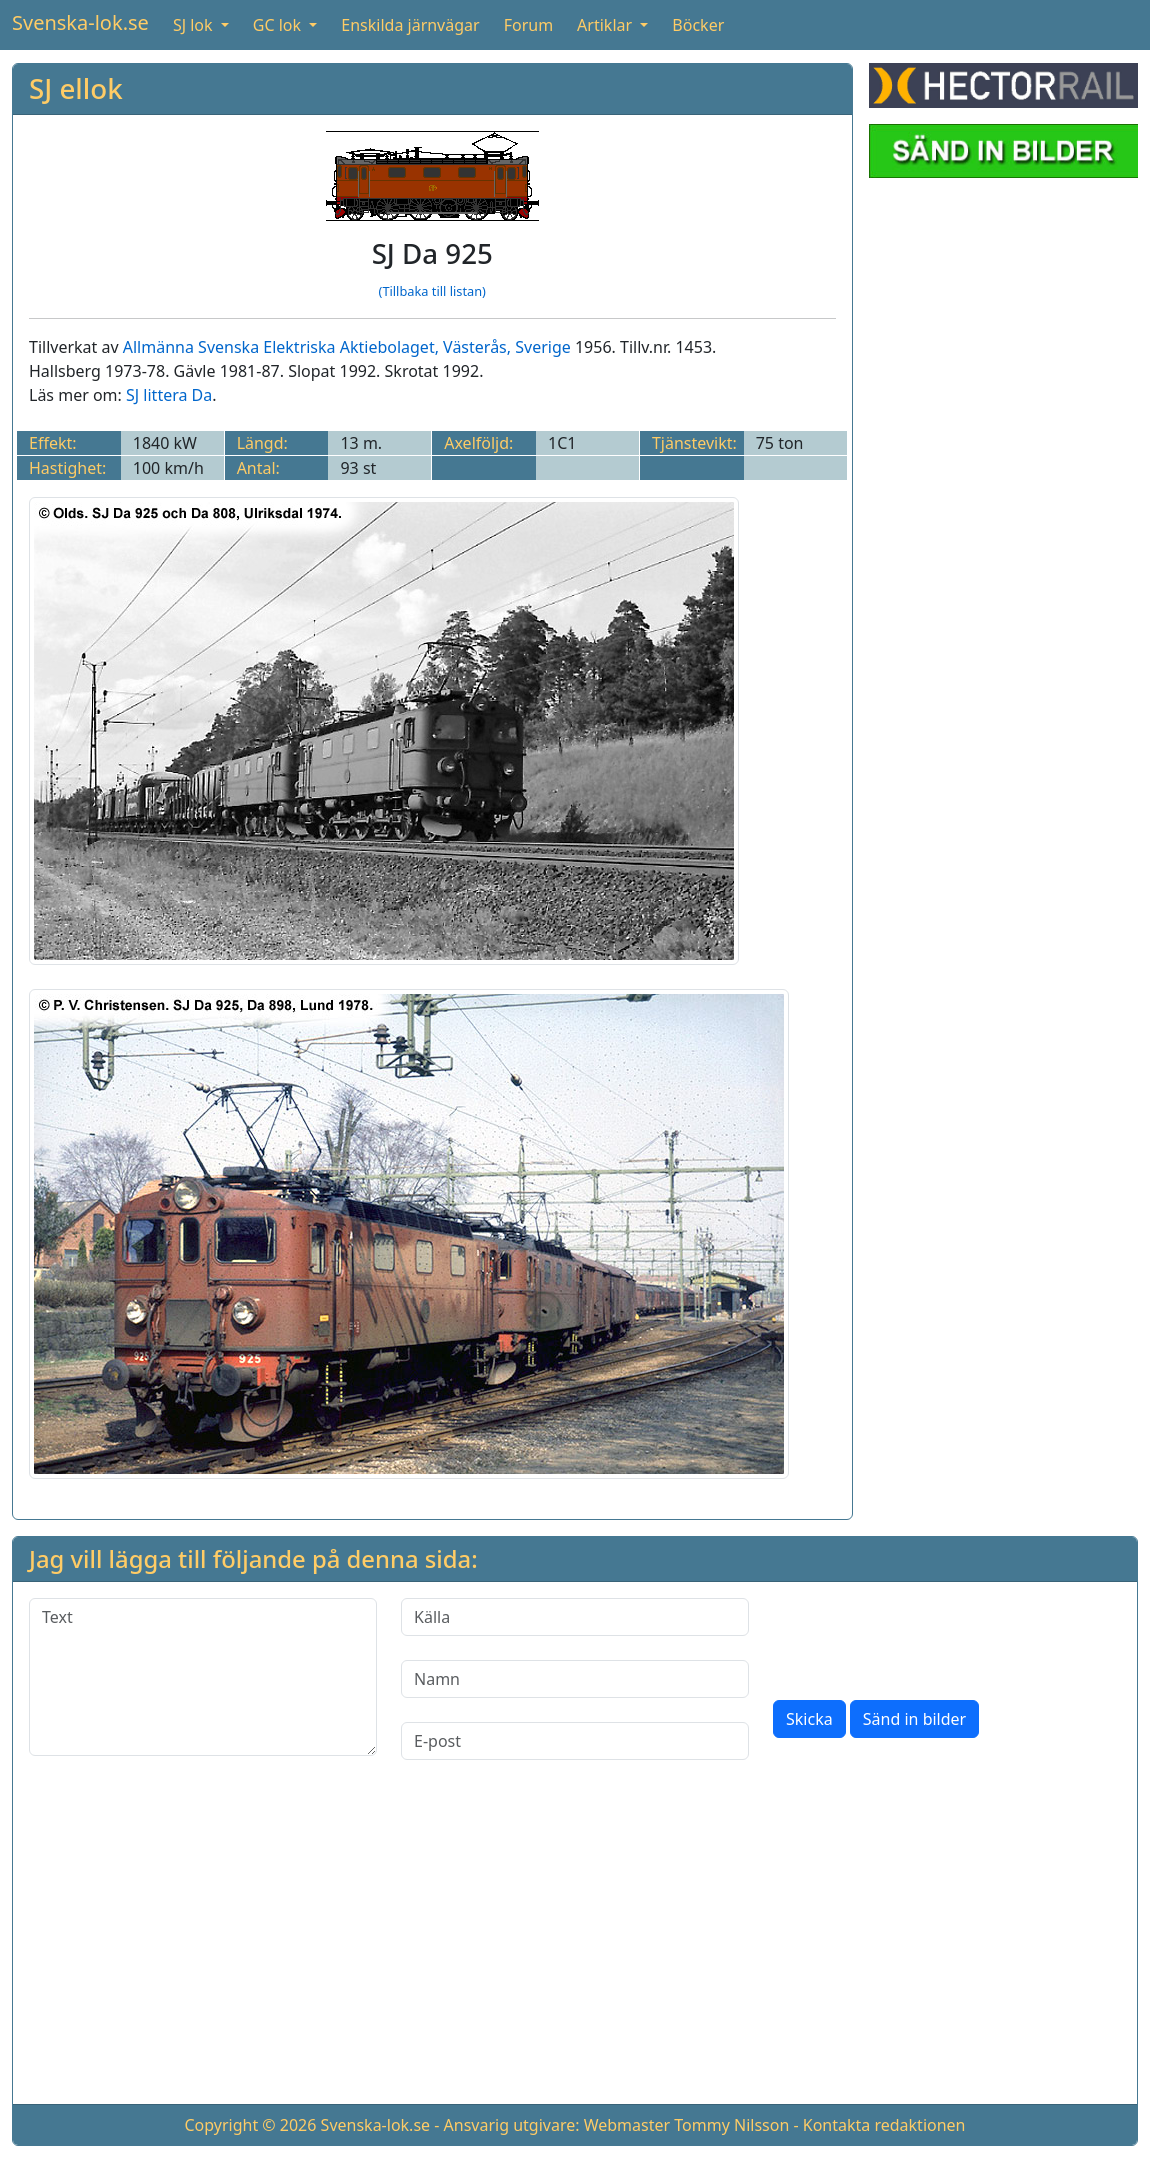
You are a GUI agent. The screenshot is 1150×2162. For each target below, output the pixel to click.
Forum (528, 25)
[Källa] (575, 1617)
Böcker (698, 25)
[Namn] (575, 1679)
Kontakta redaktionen (884, 2125)
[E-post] (575, 1741)
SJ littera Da (169, 395)
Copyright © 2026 (250, 2125)
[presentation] (925, 1637)
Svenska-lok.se (80, 22)
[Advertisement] (575, 1948)
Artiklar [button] (606, 25)
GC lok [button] (279, 25)
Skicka (809, 1719)
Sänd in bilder (914, 1719)
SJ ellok (76, 88)
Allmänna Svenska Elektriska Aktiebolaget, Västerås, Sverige (347, 347)
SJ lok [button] (195, 25)
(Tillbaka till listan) (432, 291)
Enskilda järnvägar (410, 25)
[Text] (203, 1677)
